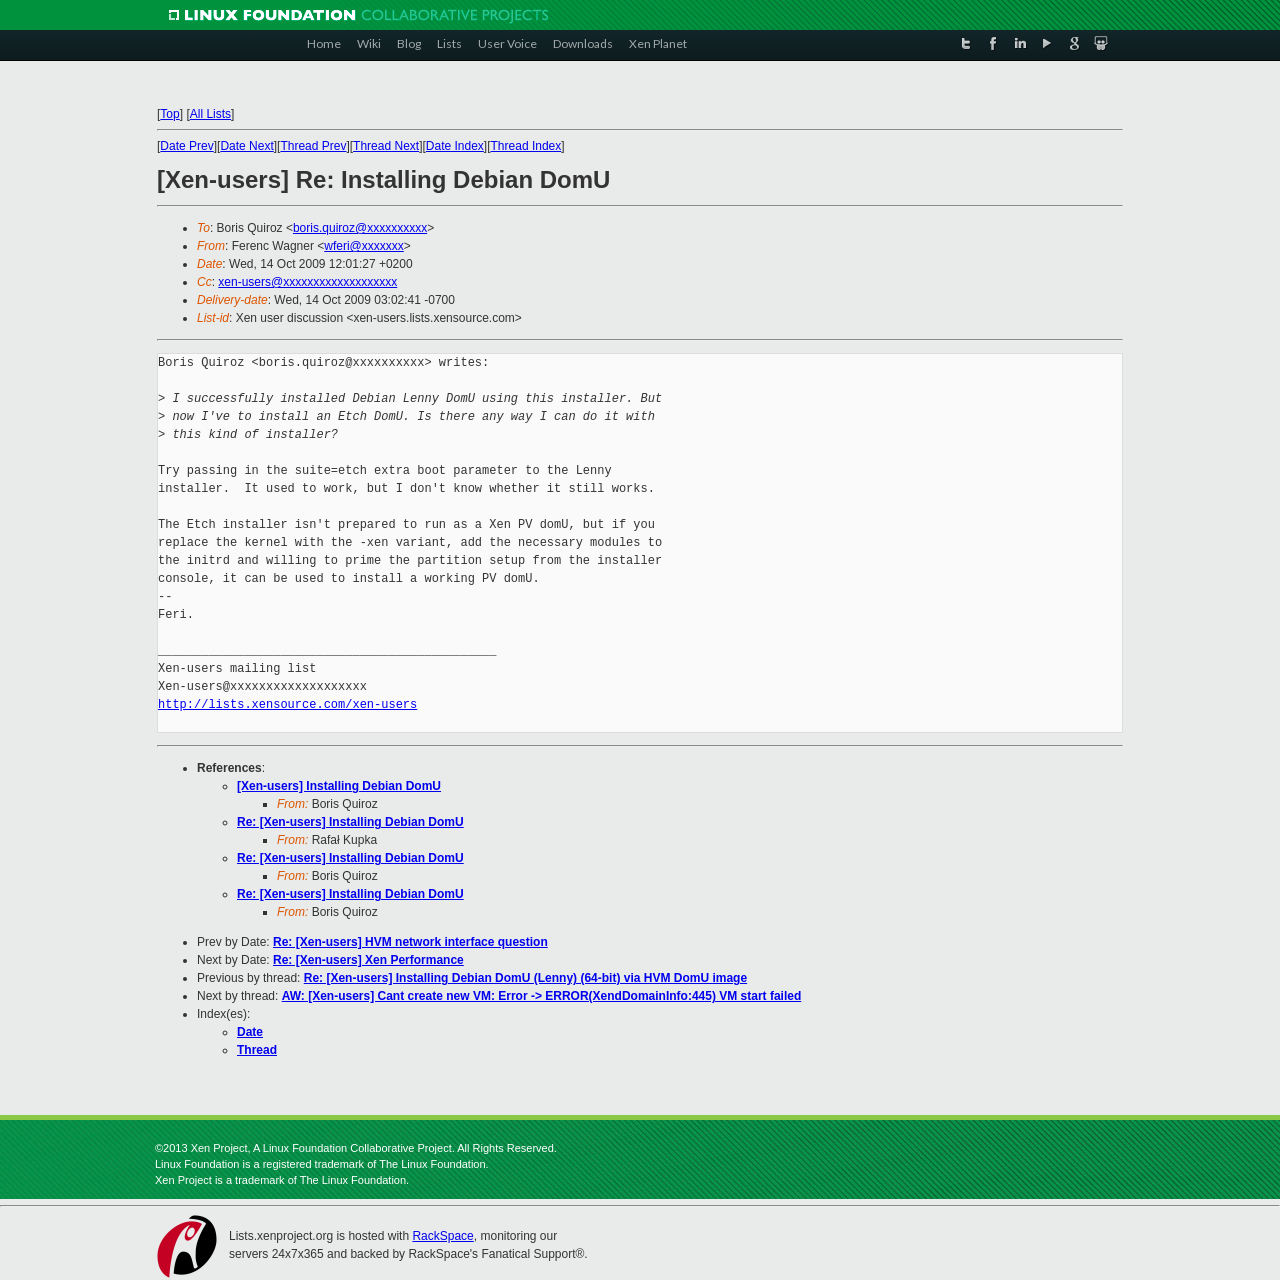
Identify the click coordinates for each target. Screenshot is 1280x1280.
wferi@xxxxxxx (364, 246)
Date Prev (186, 146)
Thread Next (386, 146)
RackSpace (442, 1236)
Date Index (455, 146)
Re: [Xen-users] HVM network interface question (410, 942)
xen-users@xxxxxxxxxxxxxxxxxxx (307, 282)
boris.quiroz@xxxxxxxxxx (360, 228)
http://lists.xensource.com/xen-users (287, 704)
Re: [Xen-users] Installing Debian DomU (350, 822)
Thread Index (526, 146)
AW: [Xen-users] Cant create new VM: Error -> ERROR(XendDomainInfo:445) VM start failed (542, 996)
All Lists (210, 114)
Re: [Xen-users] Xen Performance (368, 960)
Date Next (246, 146)
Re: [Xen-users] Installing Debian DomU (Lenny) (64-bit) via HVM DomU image (525, 978)
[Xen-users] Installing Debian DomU (339, 786)
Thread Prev (313, 146)
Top (169, 114)
